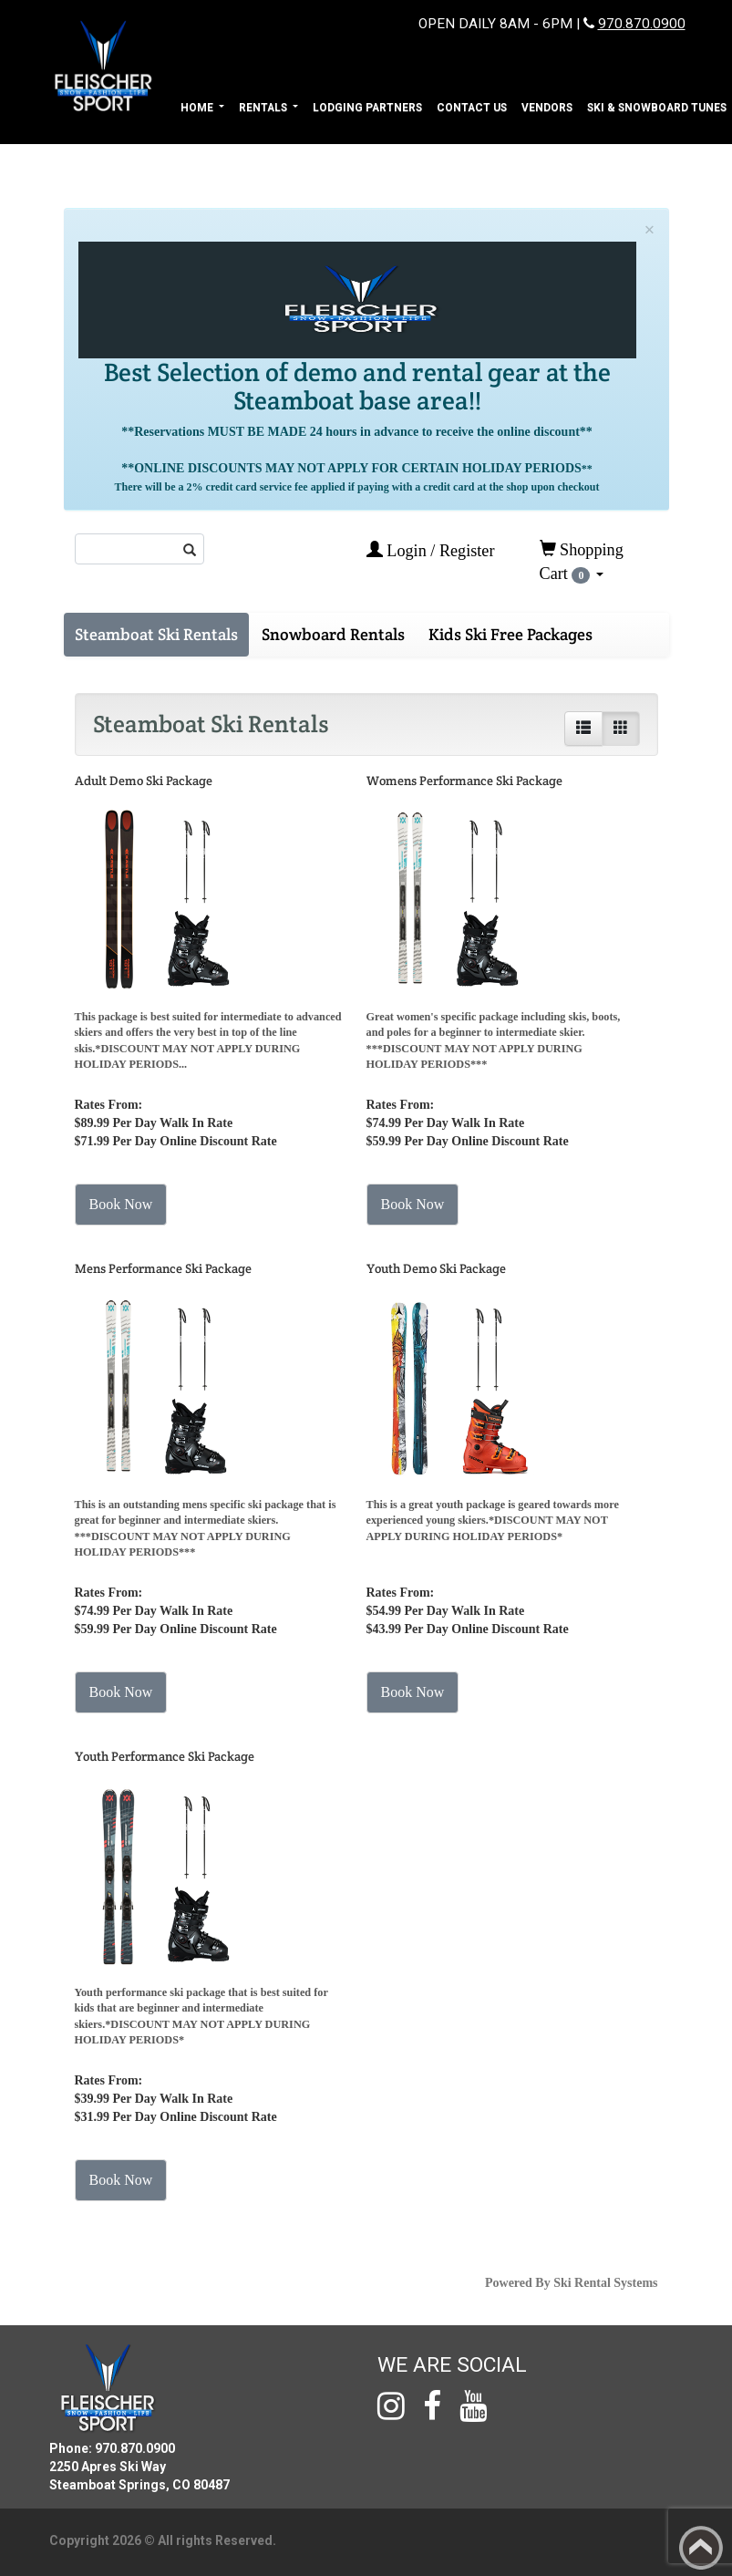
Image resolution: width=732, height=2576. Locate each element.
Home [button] (198, 107)
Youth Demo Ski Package (436, 1268)
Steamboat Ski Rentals (156, 634)
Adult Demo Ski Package (143, 780)
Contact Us (472, 107)
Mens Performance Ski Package (163, 1268)
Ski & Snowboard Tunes (657, 107)
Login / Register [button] (430, 550)
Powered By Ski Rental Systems (571, 2283)
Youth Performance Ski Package (164, 1756)
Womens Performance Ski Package (464, 780)
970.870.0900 (642, 24)
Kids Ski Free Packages (510, 634)
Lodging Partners (367, 107)
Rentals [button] (264, 107)
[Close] (649, 230)
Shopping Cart (582, 562)
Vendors (546, 107)
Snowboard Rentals (333, 634)
